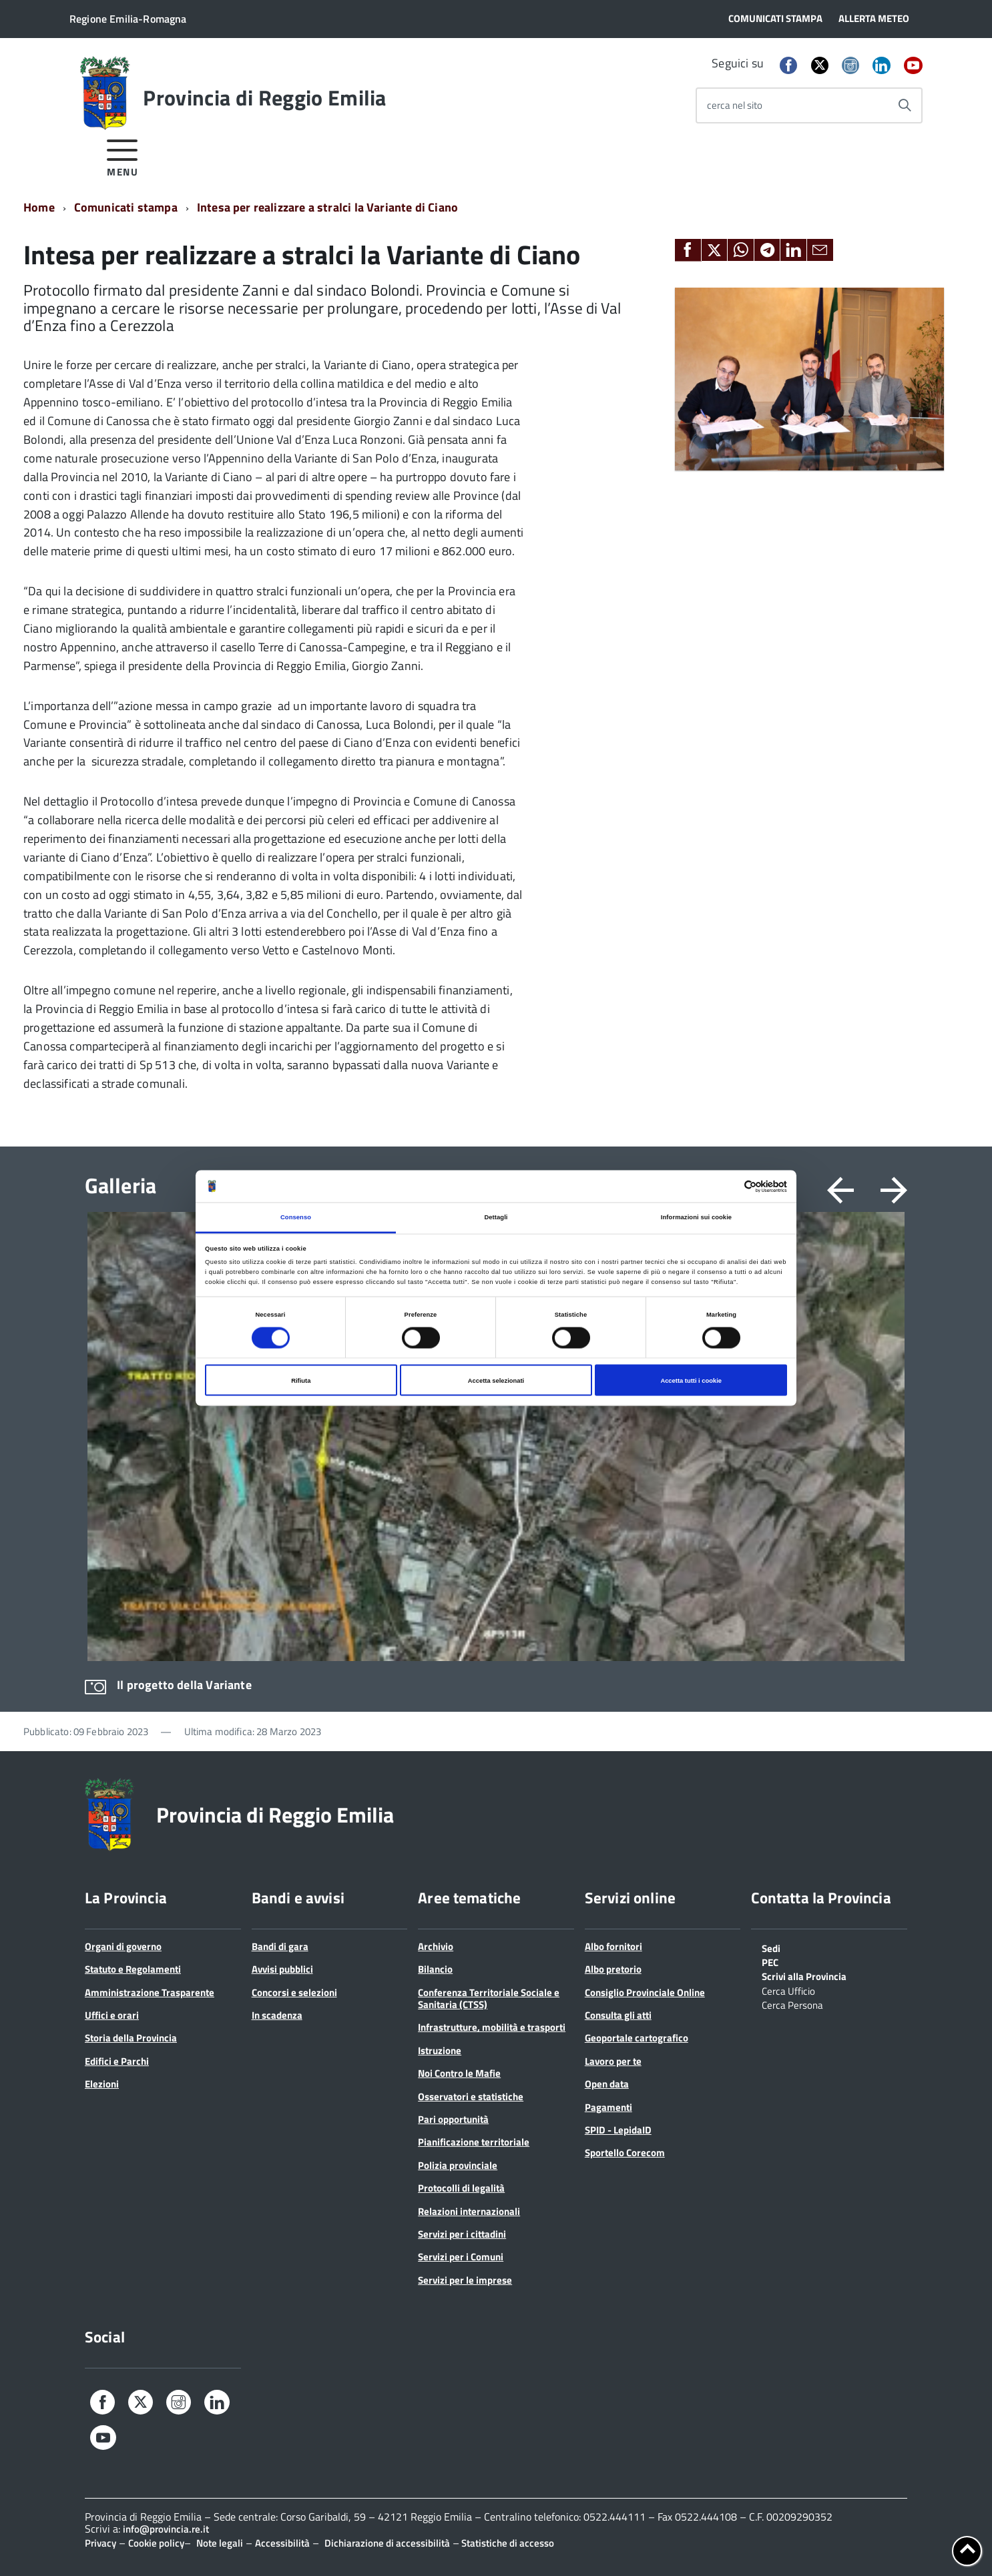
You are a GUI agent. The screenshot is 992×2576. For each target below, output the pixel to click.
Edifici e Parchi (117, 2061)
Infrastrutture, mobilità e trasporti (491, 2027)
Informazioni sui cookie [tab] (696, 1217)
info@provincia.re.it (166, 2529)
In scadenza (277, 2015)
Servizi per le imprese (465, 2280)
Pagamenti (608, 2107)
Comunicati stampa (126, 207)
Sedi (771, 1947)
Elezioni (102, 2083)
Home (39, 207)
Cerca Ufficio (788, 1990)
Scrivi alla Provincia (804, 1975)
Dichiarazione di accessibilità (387, 2543)
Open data (607, 2083)
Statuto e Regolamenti (133, 1969)
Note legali (219, 2543)
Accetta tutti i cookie (691, 1380)
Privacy (100, 2543)
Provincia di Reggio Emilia (264, 97)
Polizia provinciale (457, 2165)
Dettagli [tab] (495, 1217)
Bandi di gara (280, 1946)
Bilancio (435, 1969)
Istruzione (439, 2050)
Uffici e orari (112, 2015)
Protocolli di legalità (461, 2188)
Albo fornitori (613, 1946)
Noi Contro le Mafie (459, 2073)
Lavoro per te (613, 2061)
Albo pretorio (613, 1969)
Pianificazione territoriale (473, 2142)
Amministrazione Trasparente (149, 1992)
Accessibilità (282, 2543)
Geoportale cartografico (636, 2037)
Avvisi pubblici (282, 1969)
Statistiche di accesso (506, 2543)
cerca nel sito (734, 105)
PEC (770, 1961)
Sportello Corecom (625, 2152)
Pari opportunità (453, 2119)
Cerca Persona (792, 2004)
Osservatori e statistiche (470, 2096)
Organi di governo (123, 1946)
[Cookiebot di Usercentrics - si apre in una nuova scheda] (728, 1186)
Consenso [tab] (295, 1217)
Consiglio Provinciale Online (645, 1992)
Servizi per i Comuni (460, 2256)
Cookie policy (156, 2543)
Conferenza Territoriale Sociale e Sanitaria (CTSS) (488, 1998)
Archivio (435, 1946)
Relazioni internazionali (469, 2211)
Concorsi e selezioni (294, 1992)
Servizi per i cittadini (462, 2234)
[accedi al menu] (122, 155)
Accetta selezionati (496, 1380)
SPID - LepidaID (618, 2130)
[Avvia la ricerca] (904, 105)
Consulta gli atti (618, 2015)
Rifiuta (300, 1380)
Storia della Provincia (131, 2037)
